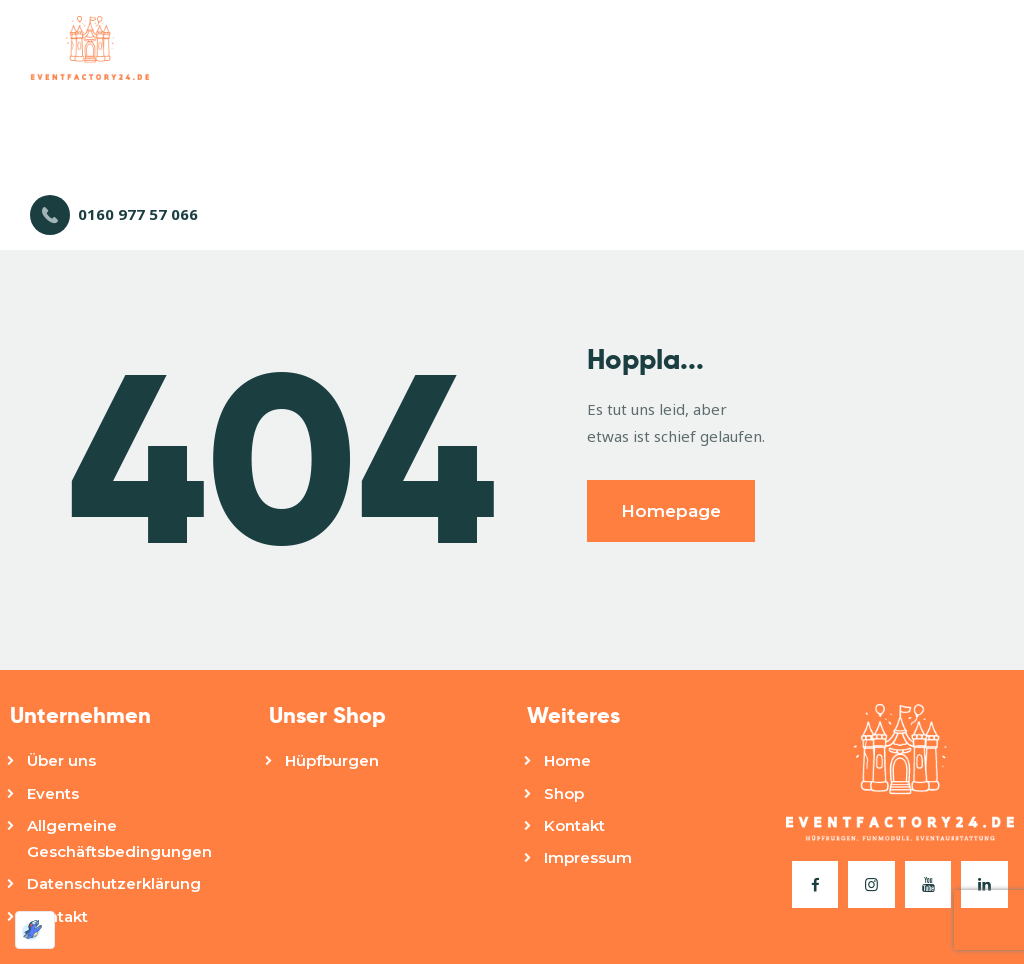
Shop (564, 793)
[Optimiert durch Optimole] (35, 930)
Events (53, 793)
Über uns (61, 760)
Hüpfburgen (332, 760)
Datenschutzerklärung (114, 883)
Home (567, 760)
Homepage (671, 511)
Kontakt (57, 916)
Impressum (588, 857)
